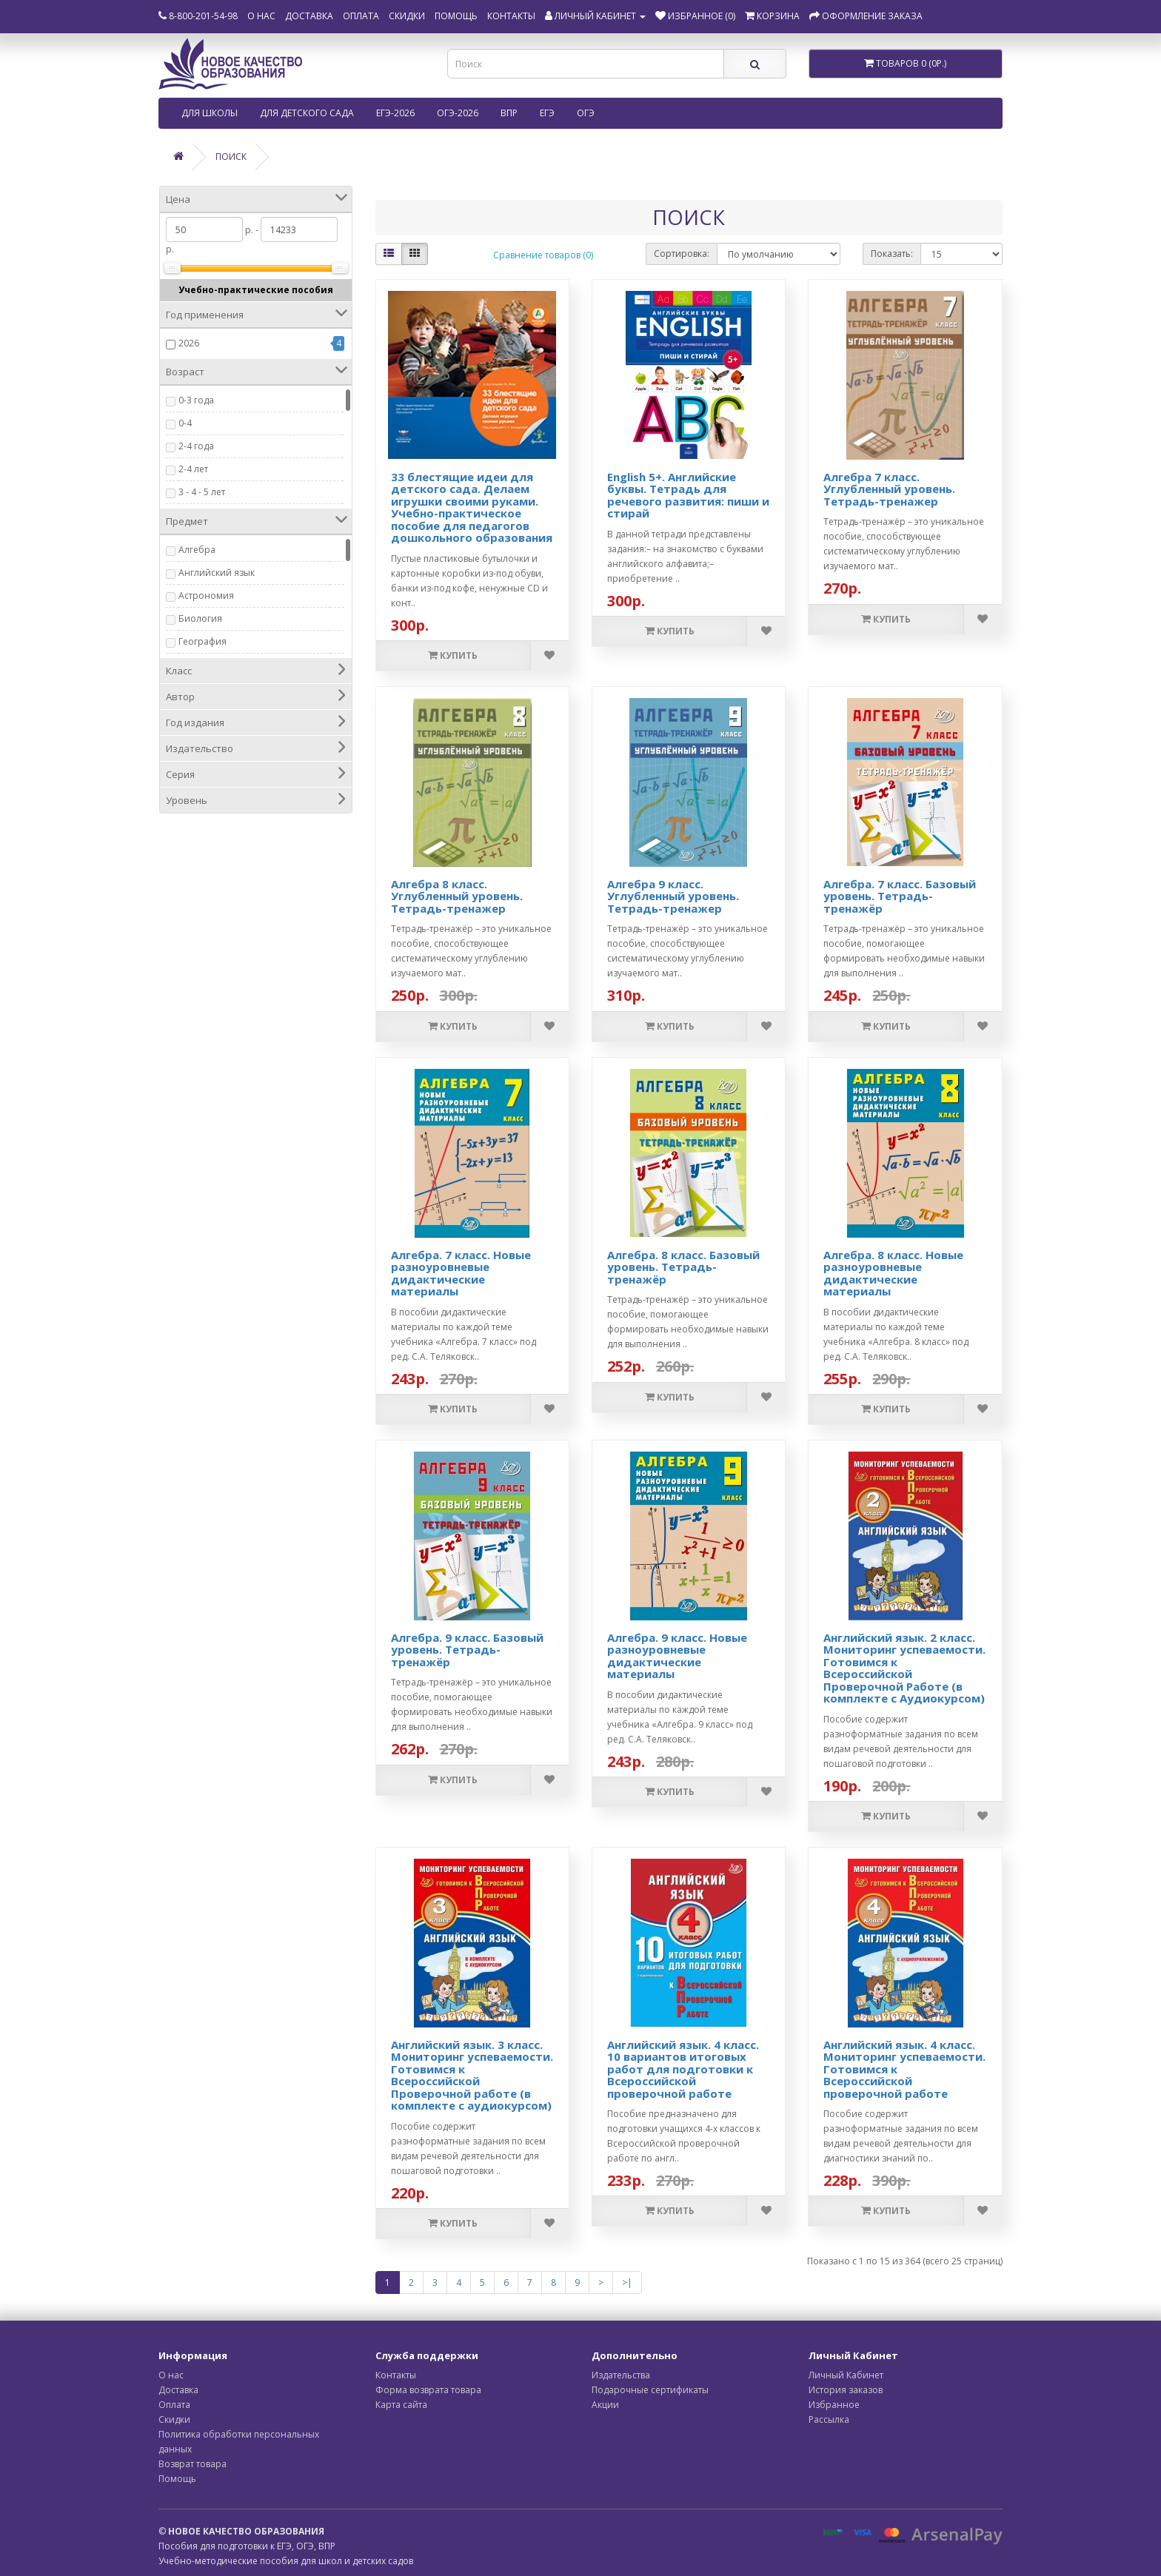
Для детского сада (307, 113)
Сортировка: (681, 253)
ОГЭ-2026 (457, 113)
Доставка (309, 16)
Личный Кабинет (846, 2375)
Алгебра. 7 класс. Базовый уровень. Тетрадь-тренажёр (899, 896)
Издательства (621, 2375)
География (202, 641)
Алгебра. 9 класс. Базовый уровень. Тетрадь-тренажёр (467, 1649)
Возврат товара (192, 2464)
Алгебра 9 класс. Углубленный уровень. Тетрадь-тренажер (673, 896)
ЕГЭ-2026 (395, 113)
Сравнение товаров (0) (543, 255)
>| (627, 2282)
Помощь (456, 16)
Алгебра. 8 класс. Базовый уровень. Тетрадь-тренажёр (683, 1267)
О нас (261, 16)
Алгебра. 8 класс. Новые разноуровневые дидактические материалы (893, 1273)
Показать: (892, 253)
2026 (188, 343)
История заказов (846, 2390)
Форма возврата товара (428, 2390)
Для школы (209, 113)
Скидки (407, 16)
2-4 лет (193, 469)
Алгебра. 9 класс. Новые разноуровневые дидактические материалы (677, 1656)
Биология (200, 618)
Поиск (231, 156)
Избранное (834, 2404)
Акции (605, 2404)
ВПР (509, 113)
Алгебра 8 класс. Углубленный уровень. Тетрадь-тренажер (457, 896)
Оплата (361, 16)
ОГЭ (586, 113)
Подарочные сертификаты (650, 2390)
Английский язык (216, 572)
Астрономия (206, 595)
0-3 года (196, 400)
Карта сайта (401, 2404)
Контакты (511, 16)
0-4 (185, 423)
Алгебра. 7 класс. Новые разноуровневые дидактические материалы (461, 1273)
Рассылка (829, 2419)
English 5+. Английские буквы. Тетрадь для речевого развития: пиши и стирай (688, 495)
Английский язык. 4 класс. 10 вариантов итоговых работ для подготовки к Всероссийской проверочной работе (683, 2069)
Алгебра (196, 549)
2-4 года (196, 446)
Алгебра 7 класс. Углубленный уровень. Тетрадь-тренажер (889, 489)
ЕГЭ (547, 113)
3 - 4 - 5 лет (201, 492)
